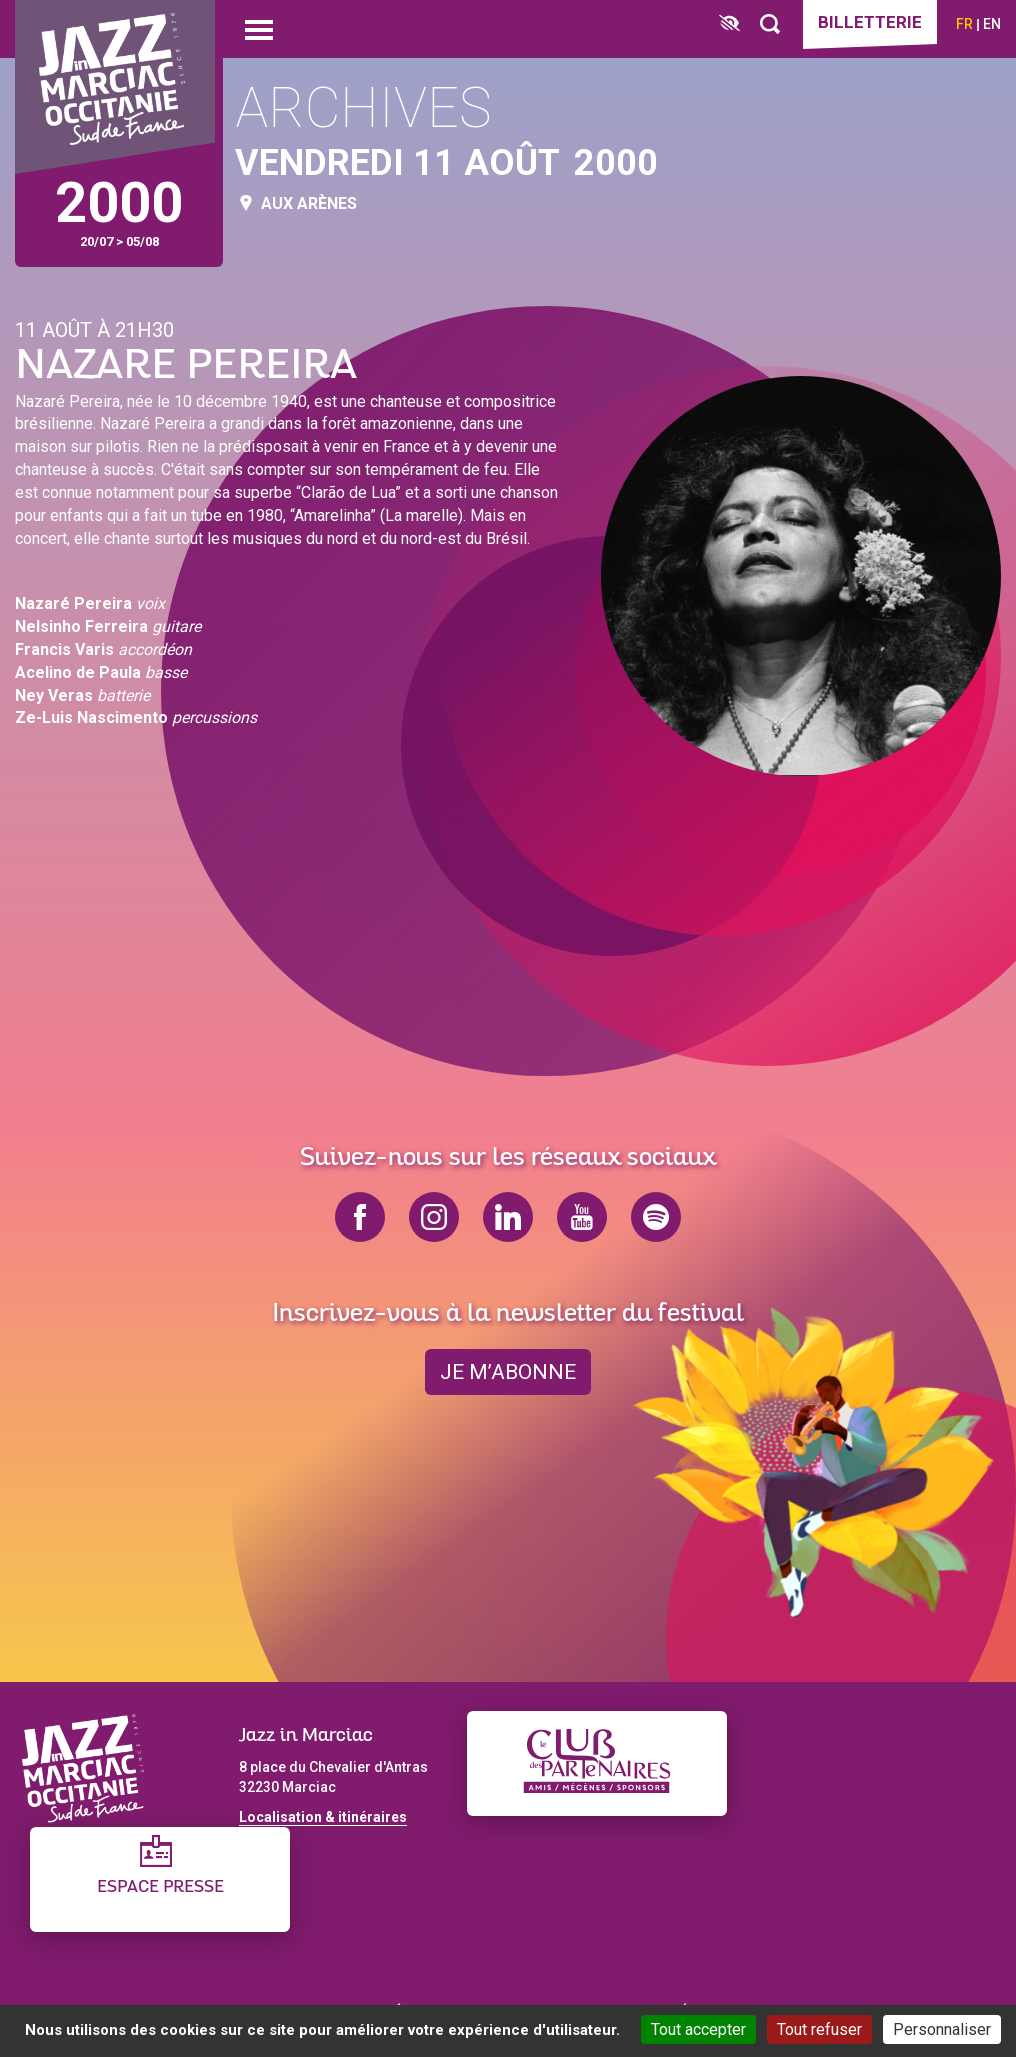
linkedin (508, 1217)
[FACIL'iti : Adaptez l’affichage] (729, 24)
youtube (582, 1217)
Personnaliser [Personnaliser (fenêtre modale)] (942, 2029)
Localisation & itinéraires (323, 1817)
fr (964, 24)
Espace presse (160, 1887)
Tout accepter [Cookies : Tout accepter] (698, 2029)
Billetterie (870, 22)
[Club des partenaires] (597, 1763)
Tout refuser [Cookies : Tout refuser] (819, 2029)
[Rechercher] (770, 24)
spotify (656, 1217)
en (992, 24)
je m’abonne (508, 1372)
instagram (434, 1217)
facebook (360, 1217)
